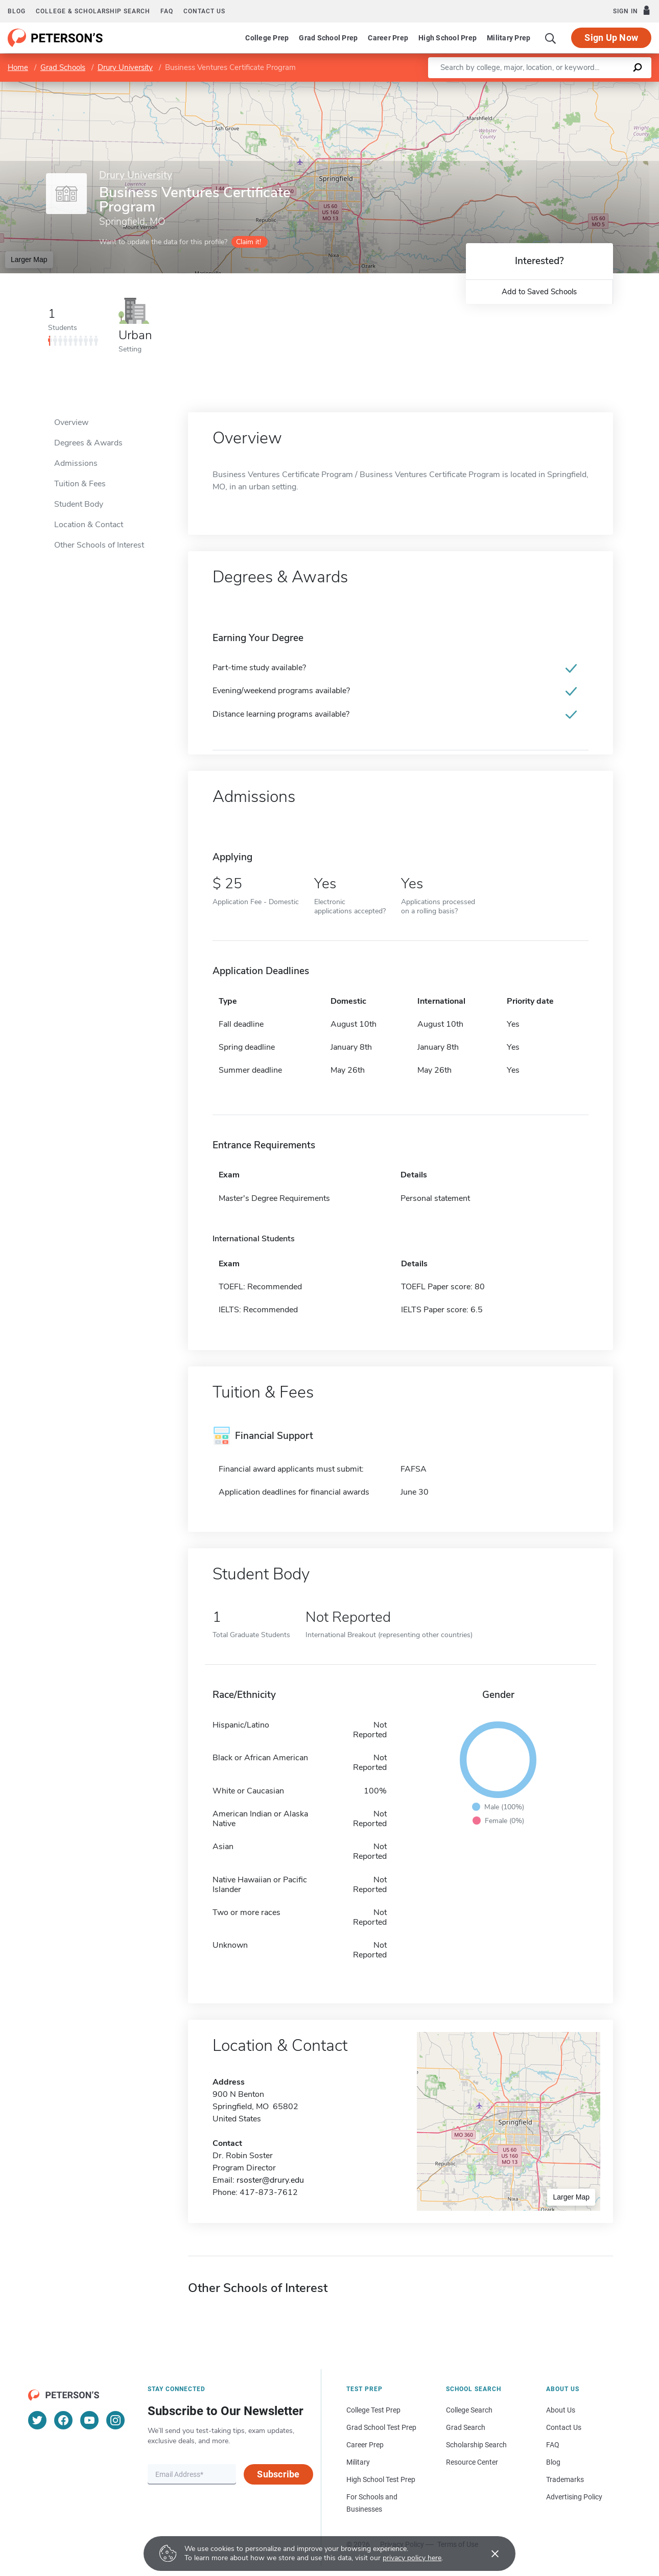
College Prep (267, 38)
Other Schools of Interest (99, 545)
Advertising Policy (574, 2497)
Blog (17, 11)
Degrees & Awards (88, 442)
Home (18, 67)
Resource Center (472, 2462)
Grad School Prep (328, 38)
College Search (469, 2410)
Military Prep (508, 38)
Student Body (78, 504)
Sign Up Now (611, 37)
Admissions (76, 463)
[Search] (550, 38)
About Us (560, 2410)
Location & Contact (88, 524)
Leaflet (535, 86)
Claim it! (248, 242)
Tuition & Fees (80, 483)
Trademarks (565, 2479)
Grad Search (465, 2427)
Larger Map (29, 259)
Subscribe (278, 2474)
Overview (71, 422)
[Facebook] (63, 2420)
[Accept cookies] (488, 2553)
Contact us (204, 11)
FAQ (166, 11)
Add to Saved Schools (539, 292)
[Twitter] (37, 2420)
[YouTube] (89, 2420)
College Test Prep (373, 2410)
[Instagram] (115, 2420)
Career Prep (388, 38)
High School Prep (447, 38)
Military (358, 2462)
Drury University (125, 67)
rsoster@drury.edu (270, 2180)
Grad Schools (62, 67)
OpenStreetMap (589, 86)
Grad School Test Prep (381, 2427)
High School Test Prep (380, 2479)
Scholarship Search (476, 2445)
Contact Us (563, 2427)
